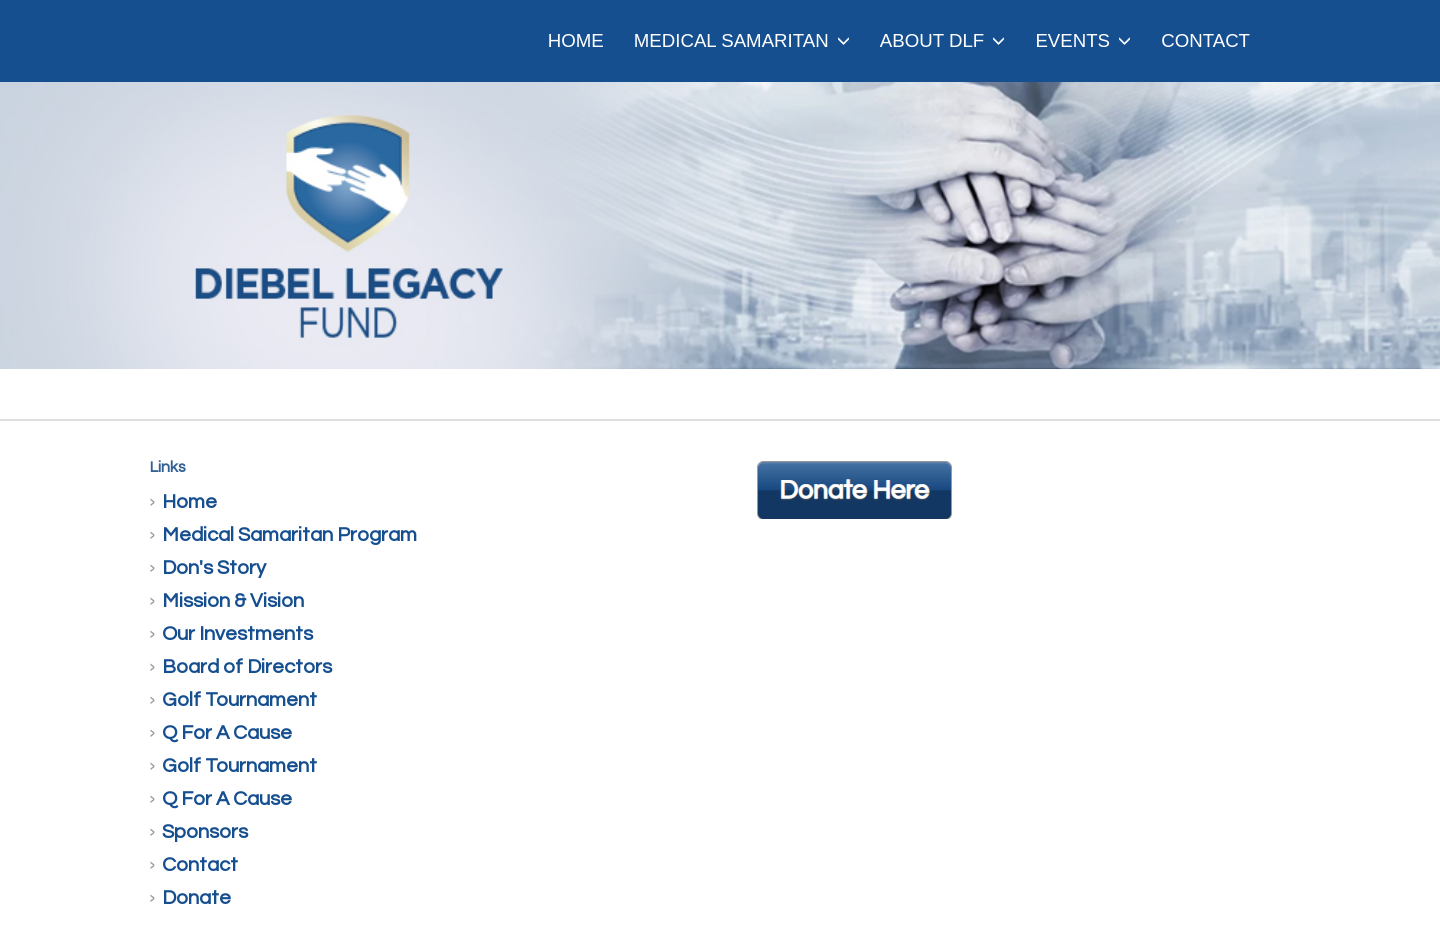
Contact (1205, 40)
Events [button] (1083, 40)
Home (576, 40)
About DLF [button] (943, 40)
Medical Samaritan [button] (742, 40)
